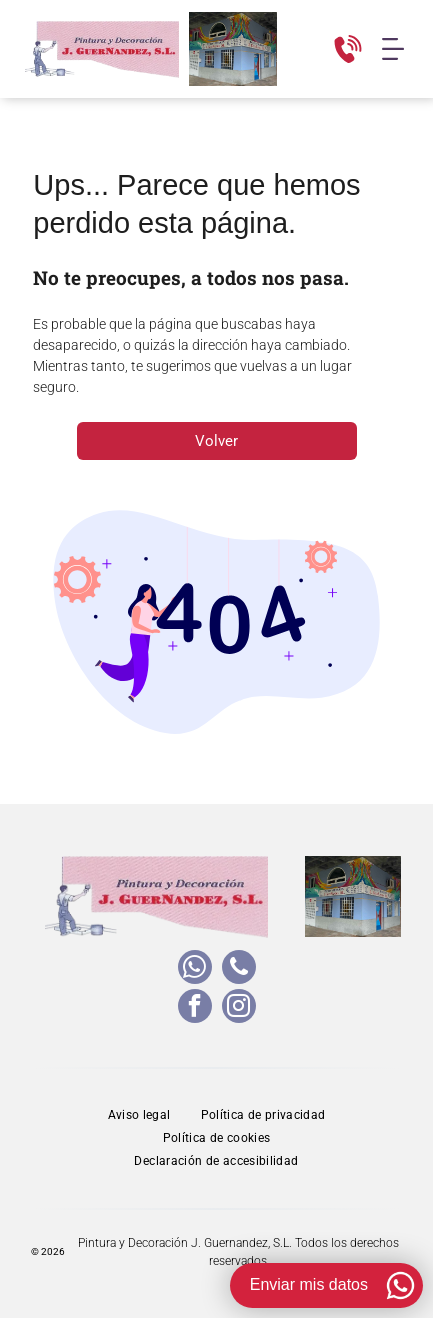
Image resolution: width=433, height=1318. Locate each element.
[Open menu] (393, 49)
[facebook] (195, 1008)
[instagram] (239, 1008)
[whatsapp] (195, 969)
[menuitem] (139, 1115)
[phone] (239, 969)
